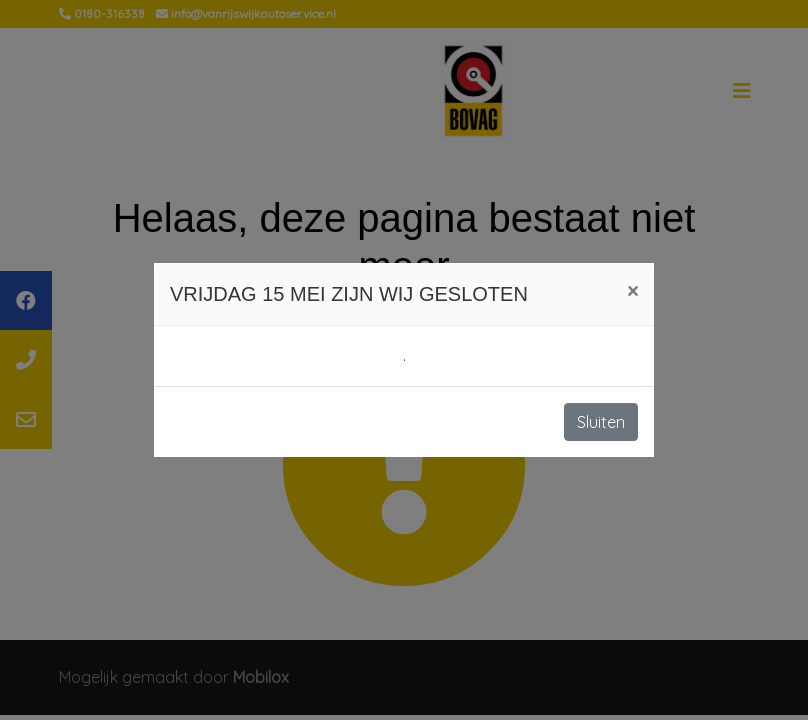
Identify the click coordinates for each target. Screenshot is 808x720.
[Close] (632, 291)
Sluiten (601, 422)
